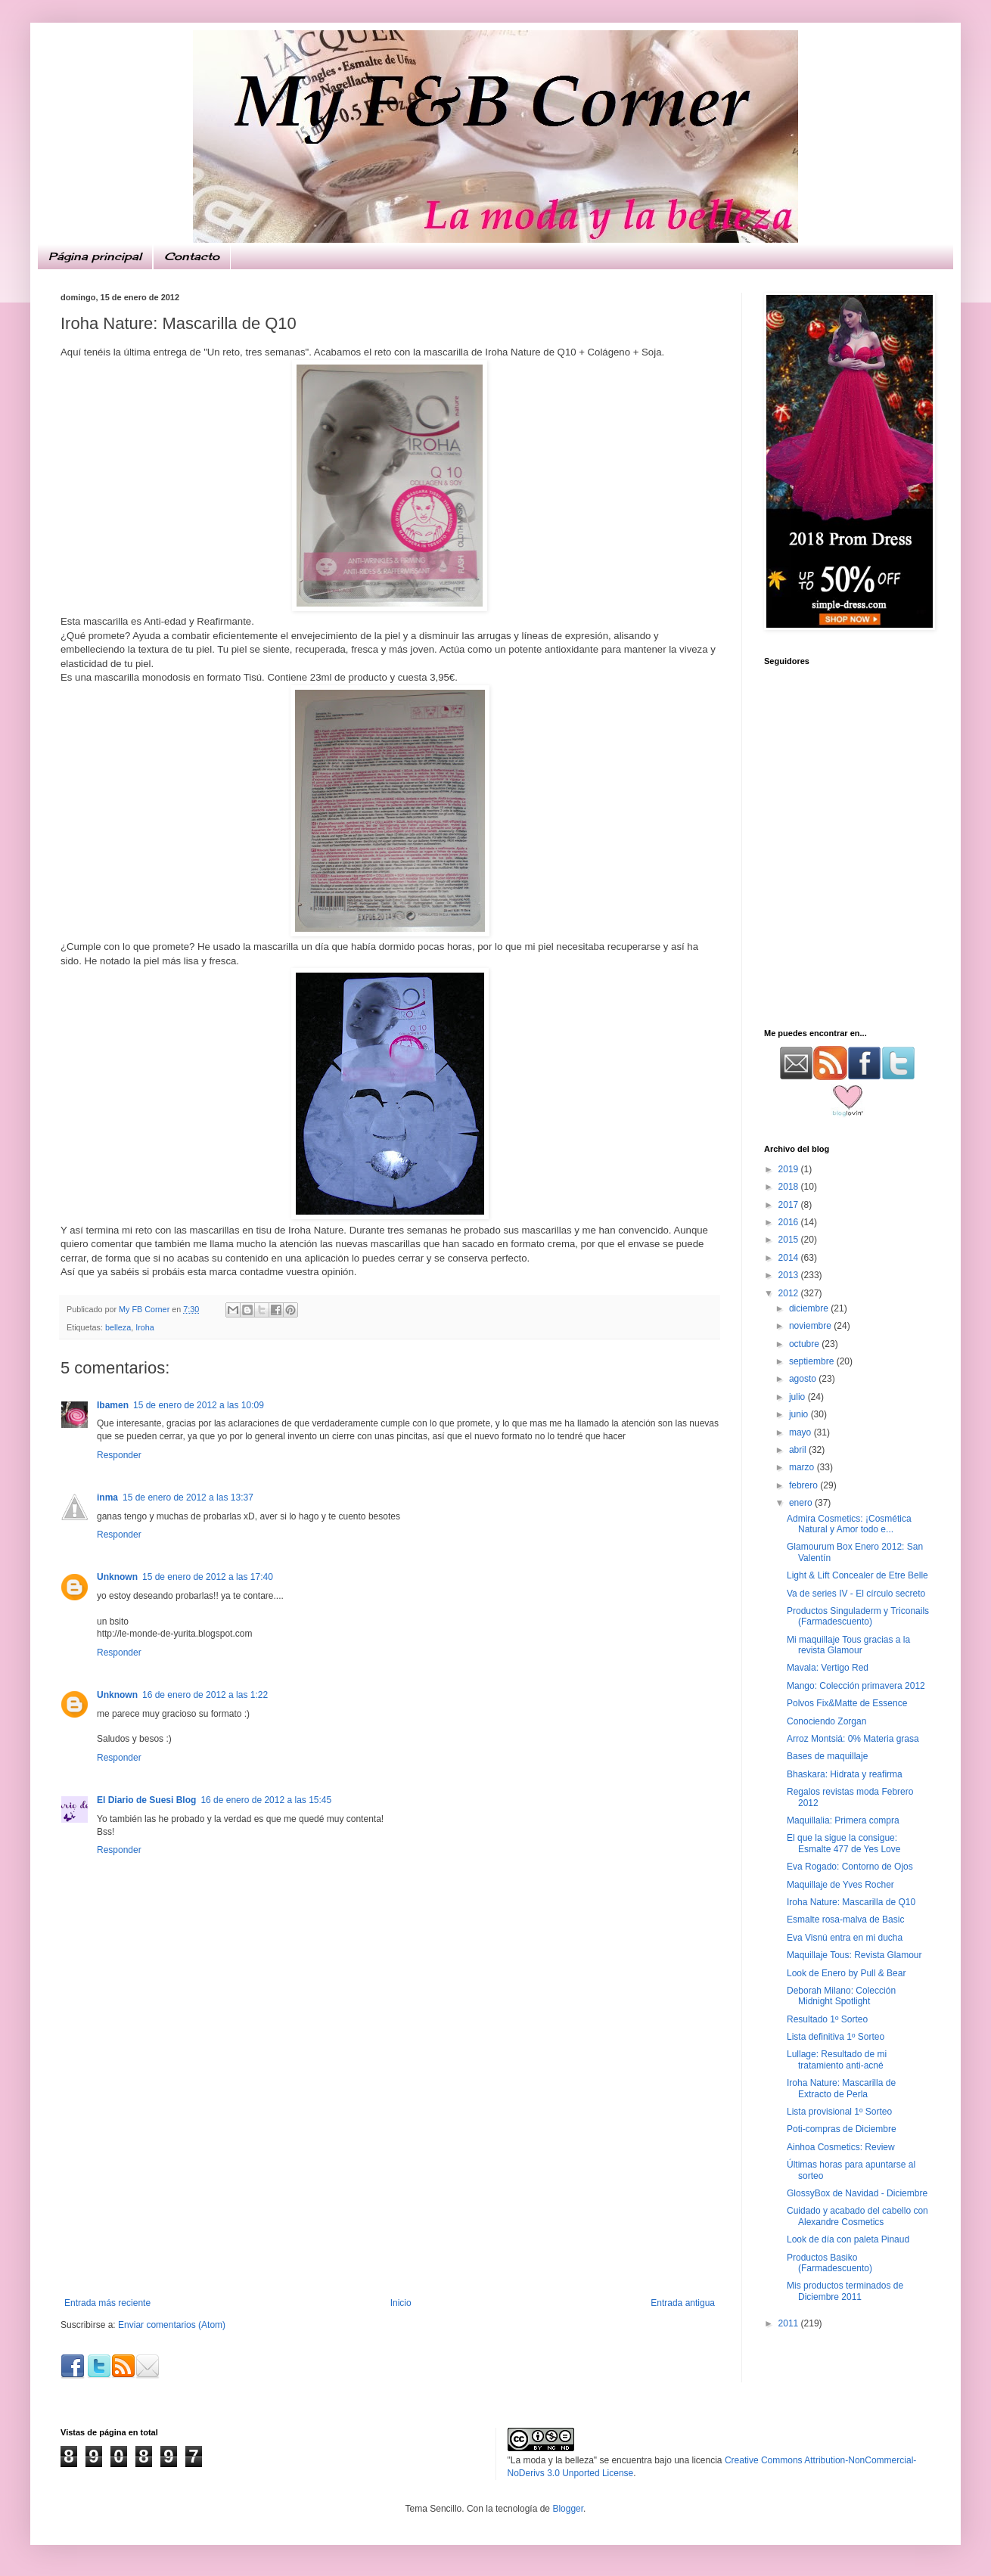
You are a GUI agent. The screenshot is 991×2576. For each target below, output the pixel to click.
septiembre (813, 1361)
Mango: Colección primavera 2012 (856, 1686)
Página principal (94, 256)
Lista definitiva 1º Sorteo (835, 2036)
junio (800, 1414)
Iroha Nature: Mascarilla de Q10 (851, 1902)
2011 (789, 2323)
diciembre (810, 1308)
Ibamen (113, 1405)
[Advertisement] (858, 907)
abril (799, 1450)
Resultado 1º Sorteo (827, 2019)
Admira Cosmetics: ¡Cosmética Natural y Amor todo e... (849, 1524)
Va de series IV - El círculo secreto (856, 1593)
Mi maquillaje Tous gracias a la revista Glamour (848, 1645)
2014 (789, 1257)
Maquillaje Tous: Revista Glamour (854, 1955)
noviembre (811, 1326)
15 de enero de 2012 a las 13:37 (188, 1497)
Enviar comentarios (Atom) (171, 2325)
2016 (789, 1222)
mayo (801, 1432)
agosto (804, 1378)
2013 (789, 1275)
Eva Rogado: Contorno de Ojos (850, 1866)
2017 (789, 1205)
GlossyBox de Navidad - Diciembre (857, 2193)
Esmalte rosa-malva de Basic (845, 1919)
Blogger (567, 2508)
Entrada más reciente (107, 2303)
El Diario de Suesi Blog (146, 1800)
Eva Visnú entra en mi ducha (844, 1937)
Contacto (191, 256)
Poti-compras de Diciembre (841, 2129)
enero (802, 1502)
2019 (789, 1169)
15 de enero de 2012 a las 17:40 (207, 1577)
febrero (804, 1485)
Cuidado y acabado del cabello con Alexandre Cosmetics (857, 2216)
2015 (789, 1239)
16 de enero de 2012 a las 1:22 (205, 1695)
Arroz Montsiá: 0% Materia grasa (853, 1738)
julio (798, 1397)
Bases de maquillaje (827, 1756)
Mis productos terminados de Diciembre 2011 (845, 2290)
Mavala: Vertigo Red (827, 1667)
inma (107, 1497)
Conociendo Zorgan (826, 1721)
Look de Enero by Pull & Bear (846, 1973)
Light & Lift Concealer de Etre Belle (857, 1575)
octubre (805, 1344)
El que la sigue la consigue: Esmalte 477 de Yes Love (843, 1843)
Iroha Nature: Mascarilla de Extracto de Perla (841, 2088)
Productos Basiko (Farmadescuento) (829, 2262)
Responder (119, 1455)
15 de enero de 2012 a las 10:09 (198, 1405)
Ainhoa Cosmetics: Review (841, 2147)
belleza (118, 1327)
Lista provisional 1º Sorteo (839, 2111)
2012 (789, 1293)
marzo (803, 1467)
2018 (789, 1186)
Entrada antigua (683, 2303)
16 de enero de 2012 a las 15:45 (265, 1800)
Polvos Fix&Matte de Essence (847, 1703)
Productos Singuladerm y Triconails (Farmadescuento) (858, 1616)
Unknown (117, 1577)
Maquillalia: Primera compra (843, 1820)
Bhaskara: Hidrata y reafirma (844, 1774)
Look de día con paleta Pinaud (848, 2239)
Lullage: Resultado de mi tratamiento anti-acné (837, 2059)
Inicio (401, 2303)
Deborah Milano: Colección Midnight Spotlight (841, 1995)
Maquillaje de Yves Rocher (840, 1884)
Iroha (144, 1327)
